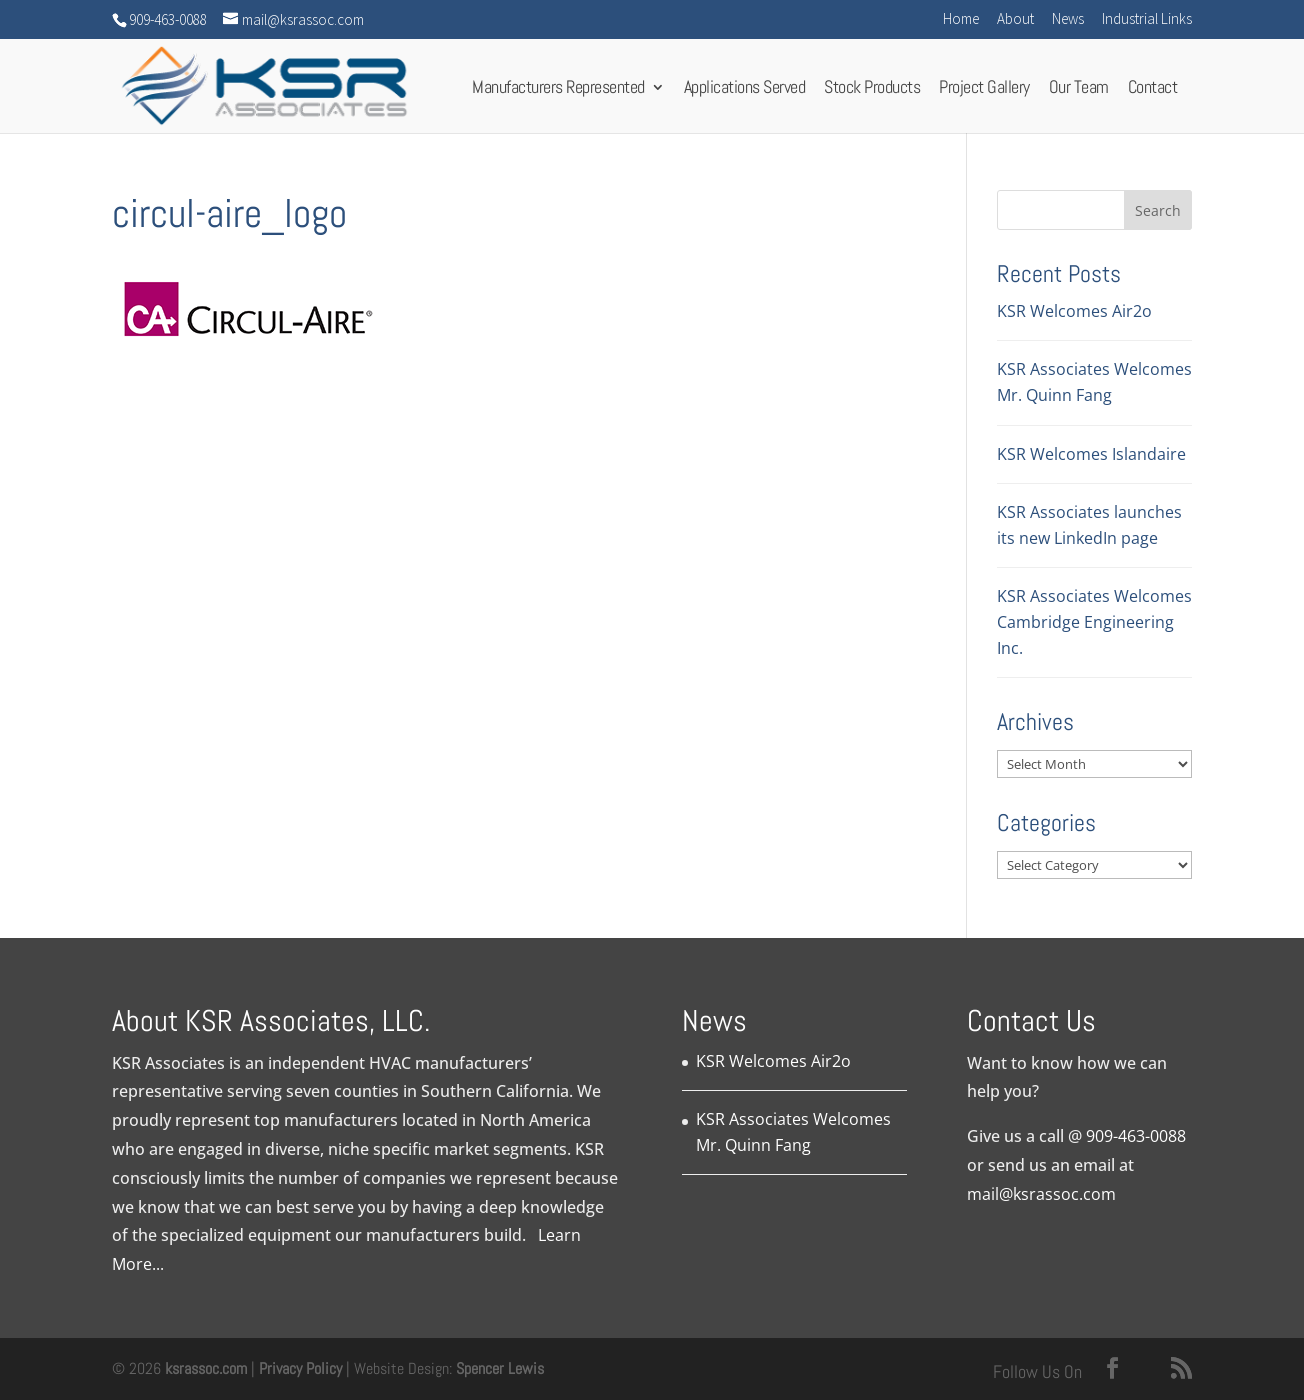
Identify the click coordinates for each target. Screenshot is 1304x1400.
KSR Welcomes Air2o (1074, 311)
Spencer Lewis (500, 1368)
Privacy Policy (300, 1368)
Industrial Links (1147, 19)
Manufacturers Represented (558, 92)
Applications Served (745, 92)
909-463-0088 (1136, 1136)
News (1068, 19)
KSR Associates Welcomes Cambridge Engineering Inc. (1094, 621)
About (1015, 19)
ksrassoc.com (208, 1368)
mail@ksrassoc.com (1041, 1194)
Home (961, 19)
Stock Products (872, 92)
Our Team (1079, 92)
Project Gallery (984, 92)
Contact (1153, 92)
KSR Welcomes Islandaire (1091, 454)
